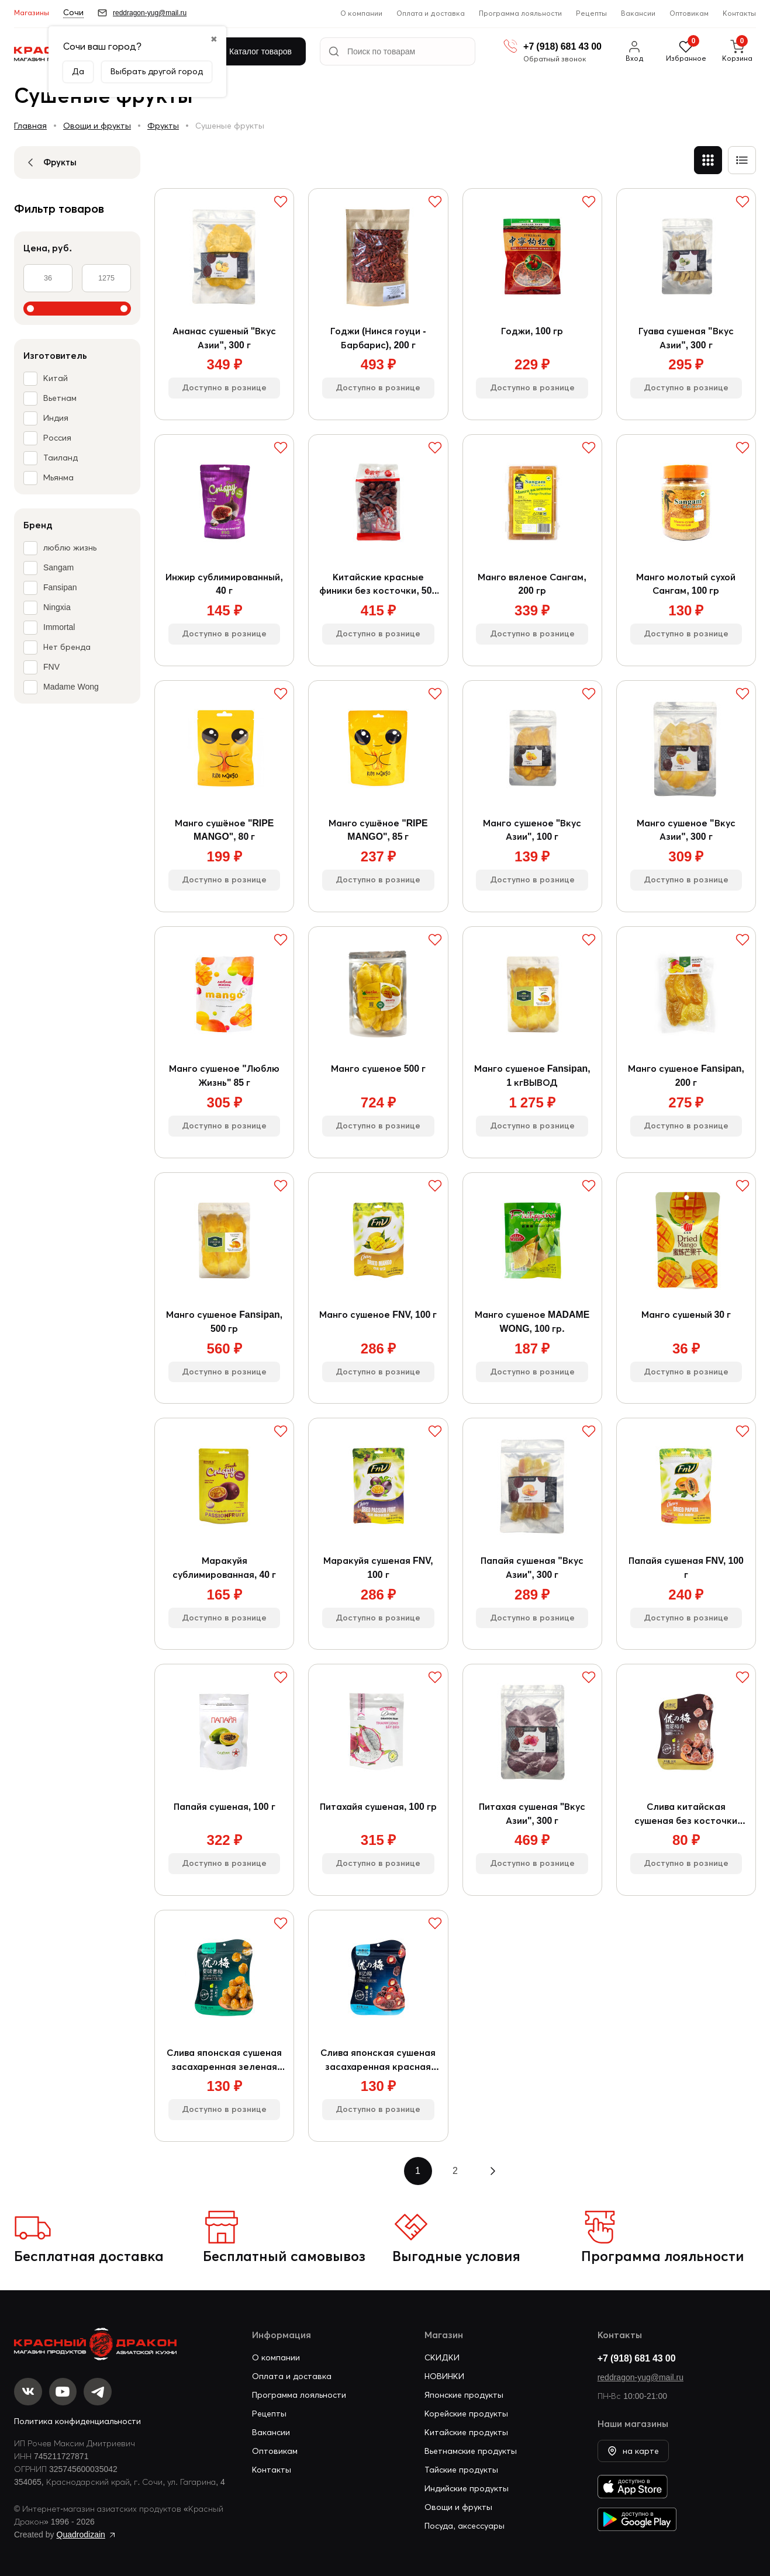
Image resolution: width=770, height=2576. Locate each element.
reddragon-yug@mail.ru (640, 2382)
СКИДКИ (442, 2362)
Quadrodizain (81, 2540)
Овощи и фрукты (97, 125)
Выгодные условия (456, 2261)
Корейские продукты (466, 2419)
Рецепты (591, 13)
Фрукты (163, 125)
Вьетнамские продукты (470, 2456)
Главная (30, 125)
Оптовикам (689, 13)
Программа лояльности (520, 13)
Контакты (739, 13)
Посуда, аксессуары (464, 2531)
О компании (361, 13)
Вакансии (638, 13)
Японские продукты (463, 2400)
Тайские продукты (461, 2475)
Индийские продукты (466, 2493)
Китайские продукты (466, 2437)
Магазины (31, 12)
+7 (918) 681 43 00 (637, 2363)
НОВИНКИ (444, 2381)
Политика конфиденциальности (77, 2427)
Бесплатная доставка (89, 2261)
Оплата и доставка (430, 13)
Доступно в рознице (224, 388)
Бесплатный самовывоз (284, 2261)
